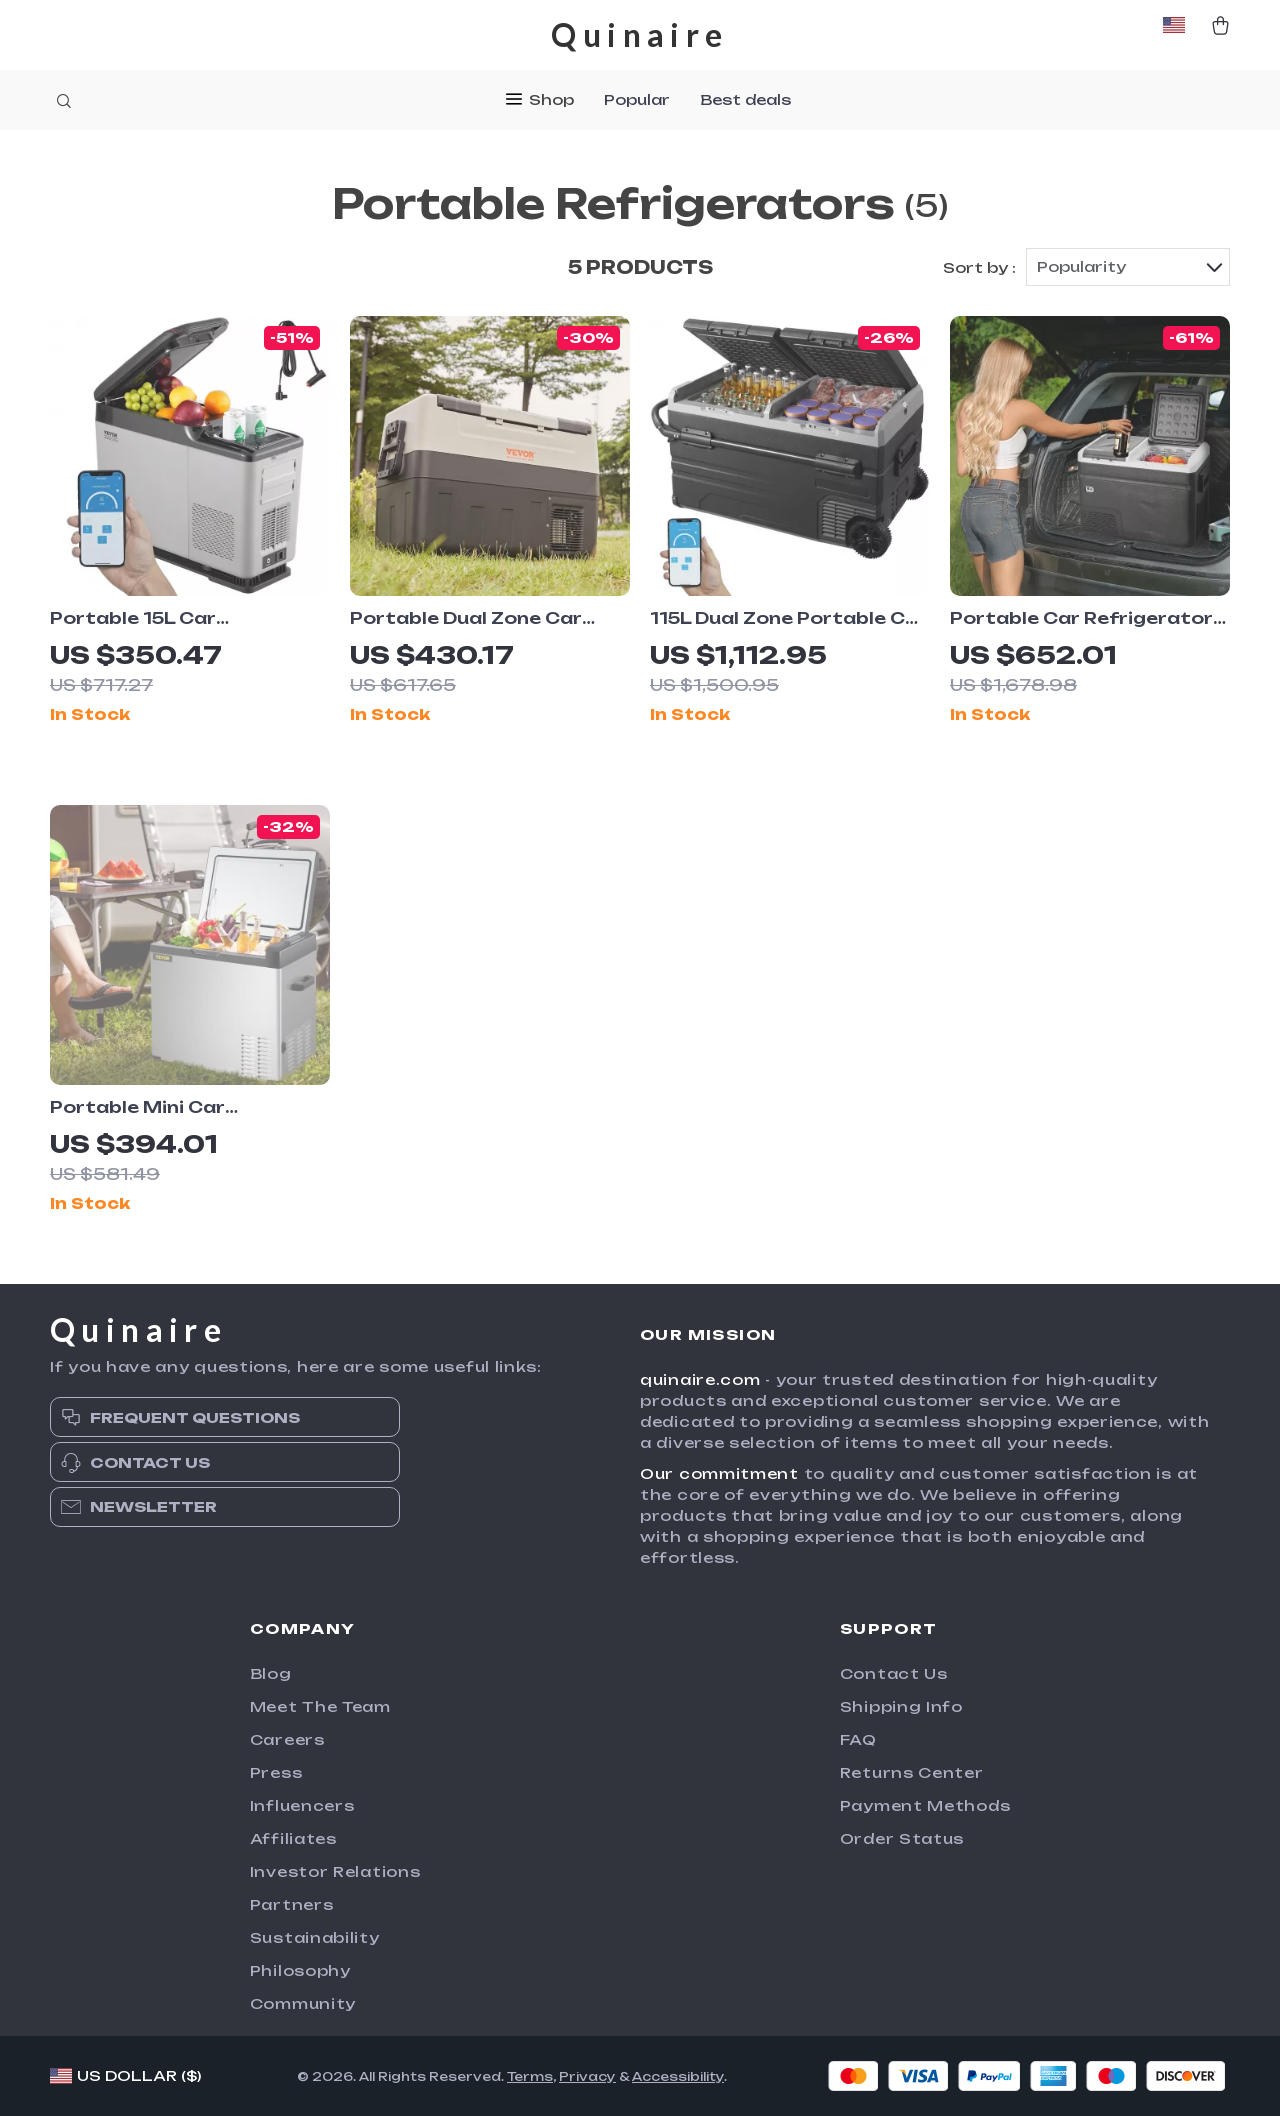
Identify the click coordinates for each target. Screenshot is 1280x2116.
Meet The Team (320, 1706)
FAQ (858, 1739)
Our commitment (719, 1473)
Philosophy (300, 1970)
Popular (637, 99)
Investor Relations (335, 1871)
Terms (530, 2076)
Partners (292, 1904)
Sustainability (315, 1937)
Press (276, 1772)
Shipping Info (901, 1706)
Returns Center (912, 1772)
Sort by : (979, 267)
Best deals (745, 99)
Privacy (587, 2076)
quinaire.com (700, 1379)
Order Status (902, 1838)
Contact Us (894, 1673)
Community (303, 2003)
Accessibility (678, 2076)
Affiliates (293, 1838)
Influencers (302, 1805)
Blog (271, 1673)
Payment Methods (925, 1805)
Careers (287, 1739)
